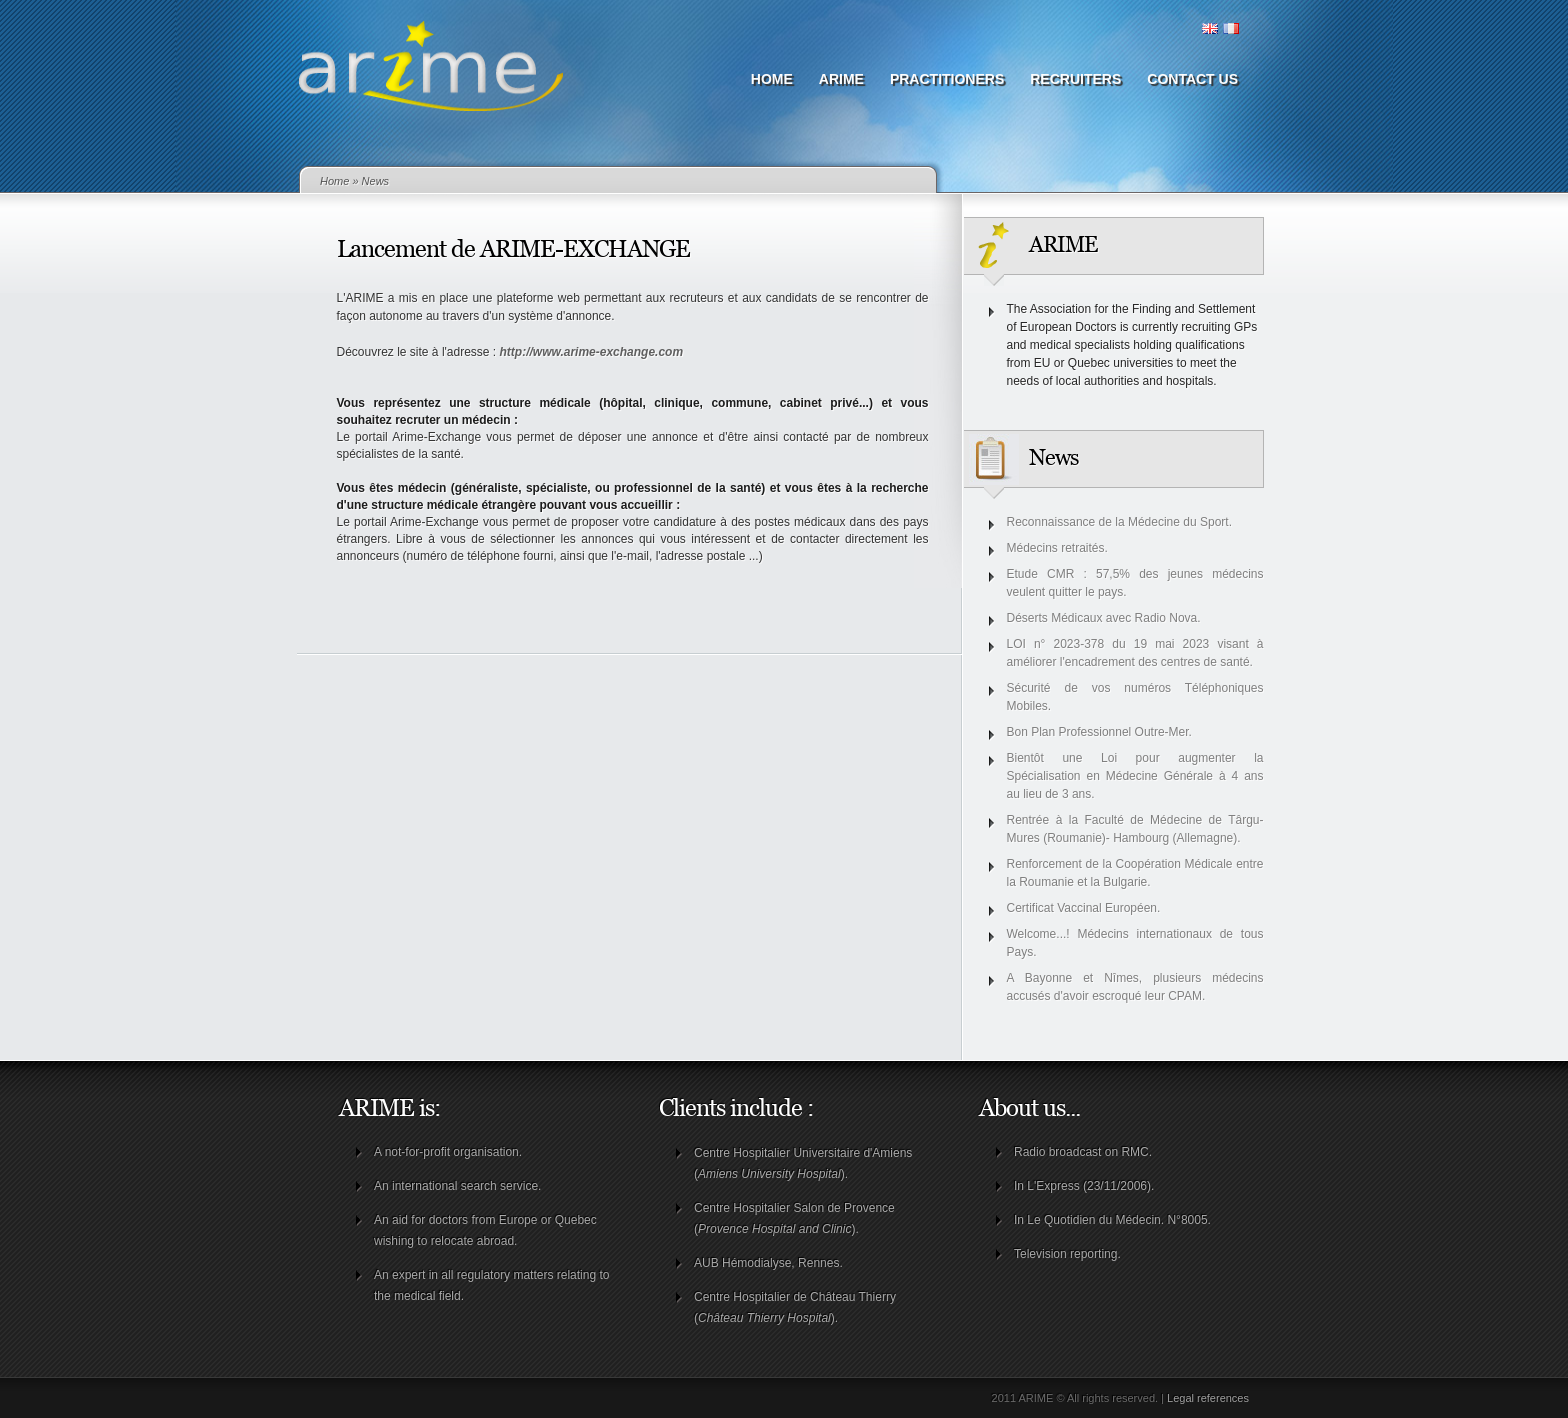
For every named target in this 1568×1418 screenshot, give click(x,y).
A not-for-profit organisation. (448, 1152)
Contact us (1192, 79)
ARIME (841, 79)
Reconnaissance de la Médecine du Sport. (1119, 522)
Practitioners (947, 79)
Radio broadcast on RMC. (1083, 1152)
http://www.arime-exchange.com (592, 352)
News (376, 181)
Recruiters (1075, 79)
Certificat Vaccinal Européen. (1084, 908)
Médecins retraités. (1057, 548)
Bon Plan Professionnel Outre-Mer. (1099, 732)
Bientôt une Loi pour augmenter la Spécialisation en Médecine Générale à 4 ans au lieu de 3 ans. (1135, 776)
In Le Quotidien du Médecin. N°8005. (1112, 1220)
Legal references (1208, 1398)
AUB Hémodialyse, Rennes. (768, 1263)
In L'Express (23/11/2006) (1082, 1186)
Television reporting (1065, 1254)
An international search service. (457, 1186)
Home (772, 79)
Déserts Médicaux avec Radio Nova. (1104, 618)
